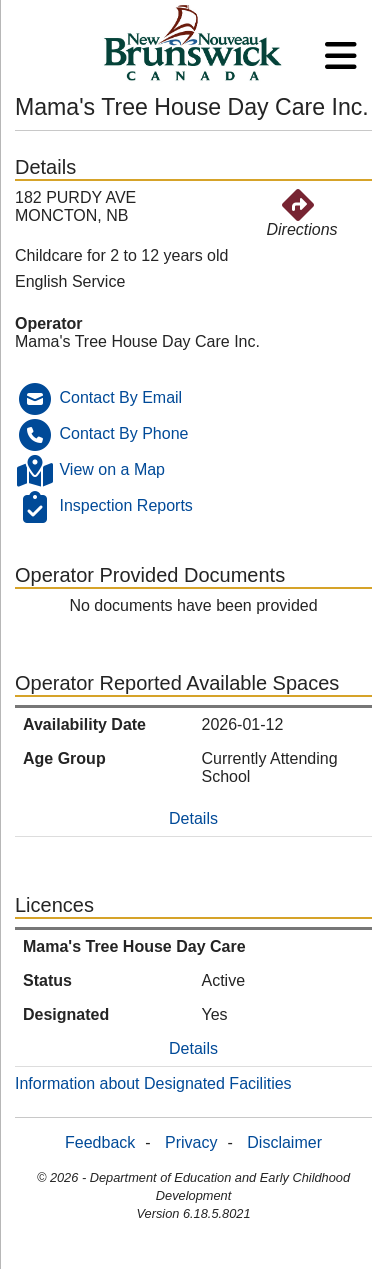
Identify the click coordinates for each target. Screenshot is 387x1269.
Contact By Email (120, 397)
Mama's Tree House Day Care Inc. (137, 341)
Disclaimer (284, 1142)
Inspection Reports (125, 505)
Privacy (191, 1142)
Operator (49, 323)
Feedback (100, 1142)
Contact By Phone (123, 433)
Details (193, 818)
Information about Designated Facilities (153, 1083)
